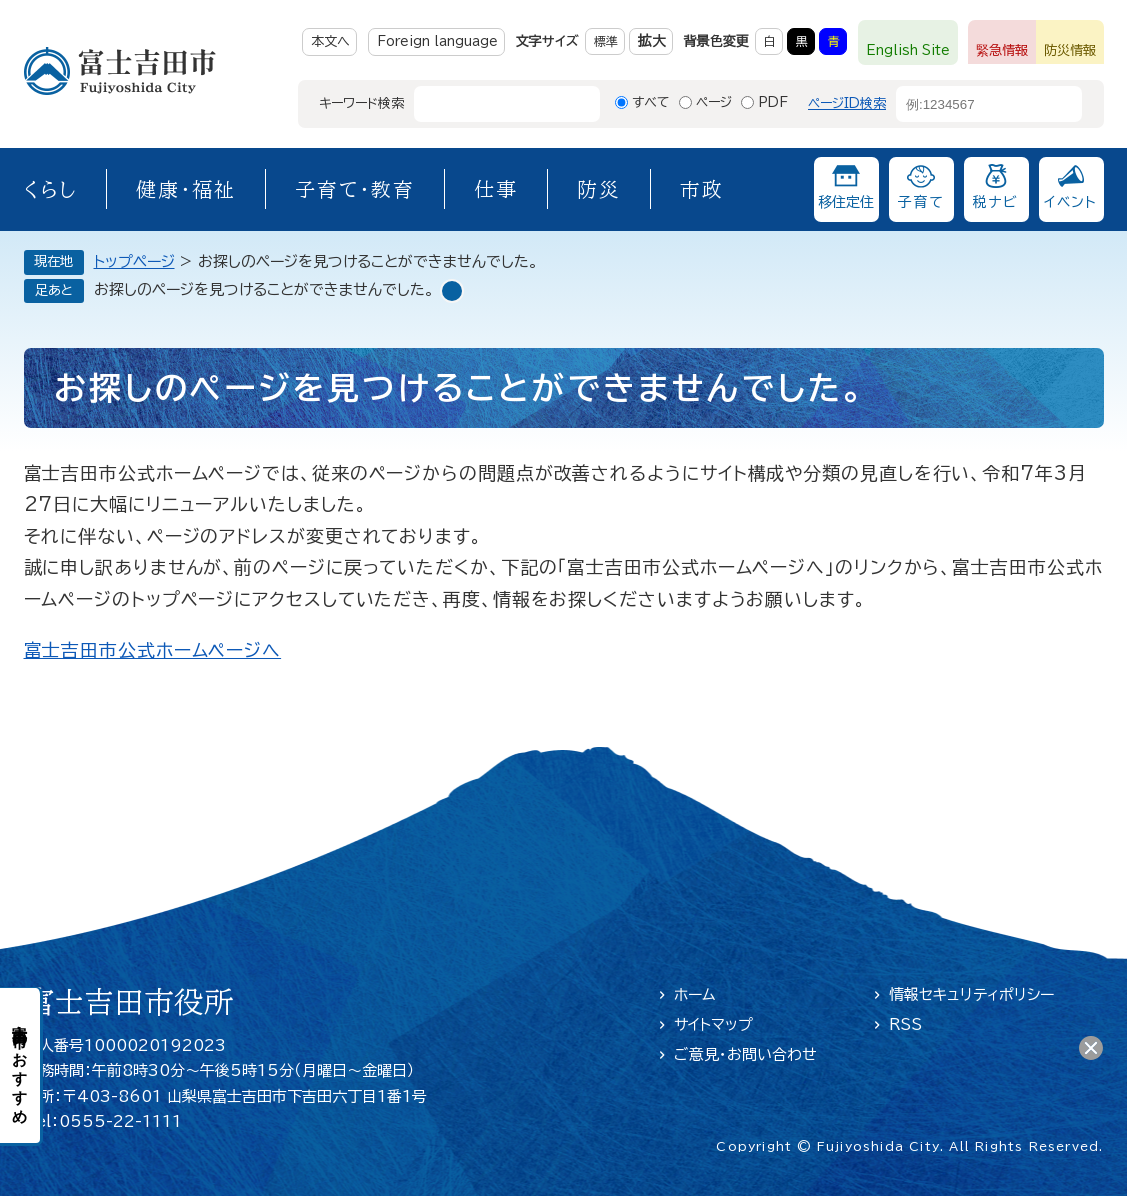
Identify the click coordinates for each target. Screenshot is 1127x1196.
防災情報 (1070, 50)
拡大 (652, 41)
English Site (908, 50)
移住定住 (846, 202)
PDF (773, 102)
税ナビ (995, 202)
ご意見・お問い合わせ (745, 1054)
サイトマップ (713, 1024)
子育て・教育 (355, 189)
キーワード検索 (361, 103)
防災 (599, 189)
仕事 (496, 189)
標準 (606, 41)
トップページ (134, 261)
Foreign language (437, 41)
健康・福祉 (186, 189)
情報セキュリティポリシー (971, 994)
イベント (1071, 202)
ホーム (695, 994)
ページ (714, 102)
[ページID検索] (971, 104)
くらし (50, 189)
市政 (702, 189)
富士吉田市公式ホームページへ (153, 650)
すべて (651, 102)
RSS (905, 1024)
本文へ (330, 41)
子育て (921, 202)
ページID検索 (847, 103)
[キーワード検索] (489, 104)
